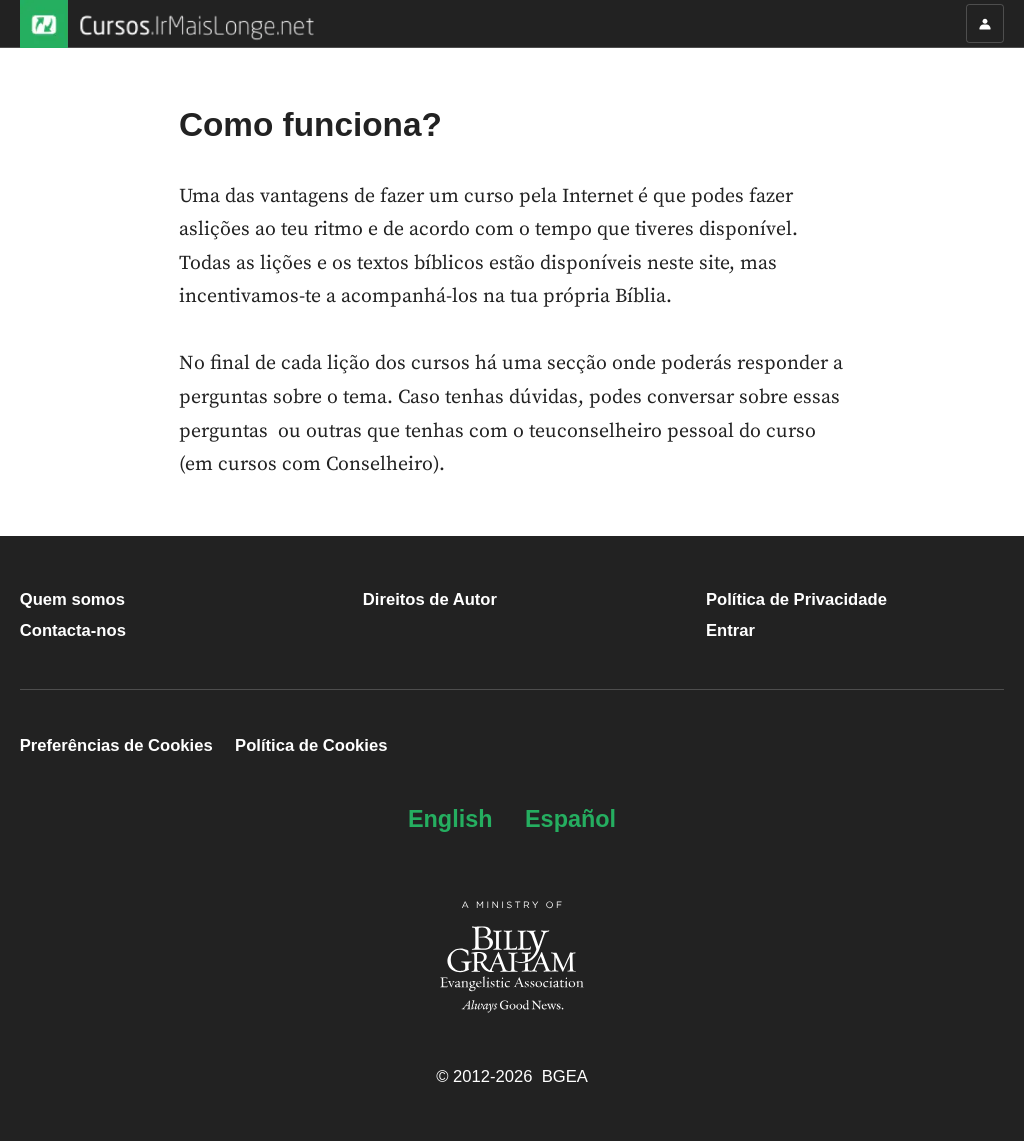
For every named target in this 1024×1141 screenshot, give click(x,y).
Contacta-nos (73, 630)
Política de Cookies (311, 745)
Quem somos (72, 599)
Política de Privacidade (796, 599)
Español (570, 819)
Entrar (730, 630)
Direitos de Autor (430, 599)
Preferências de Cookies (116, 745)
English (450, 819)
